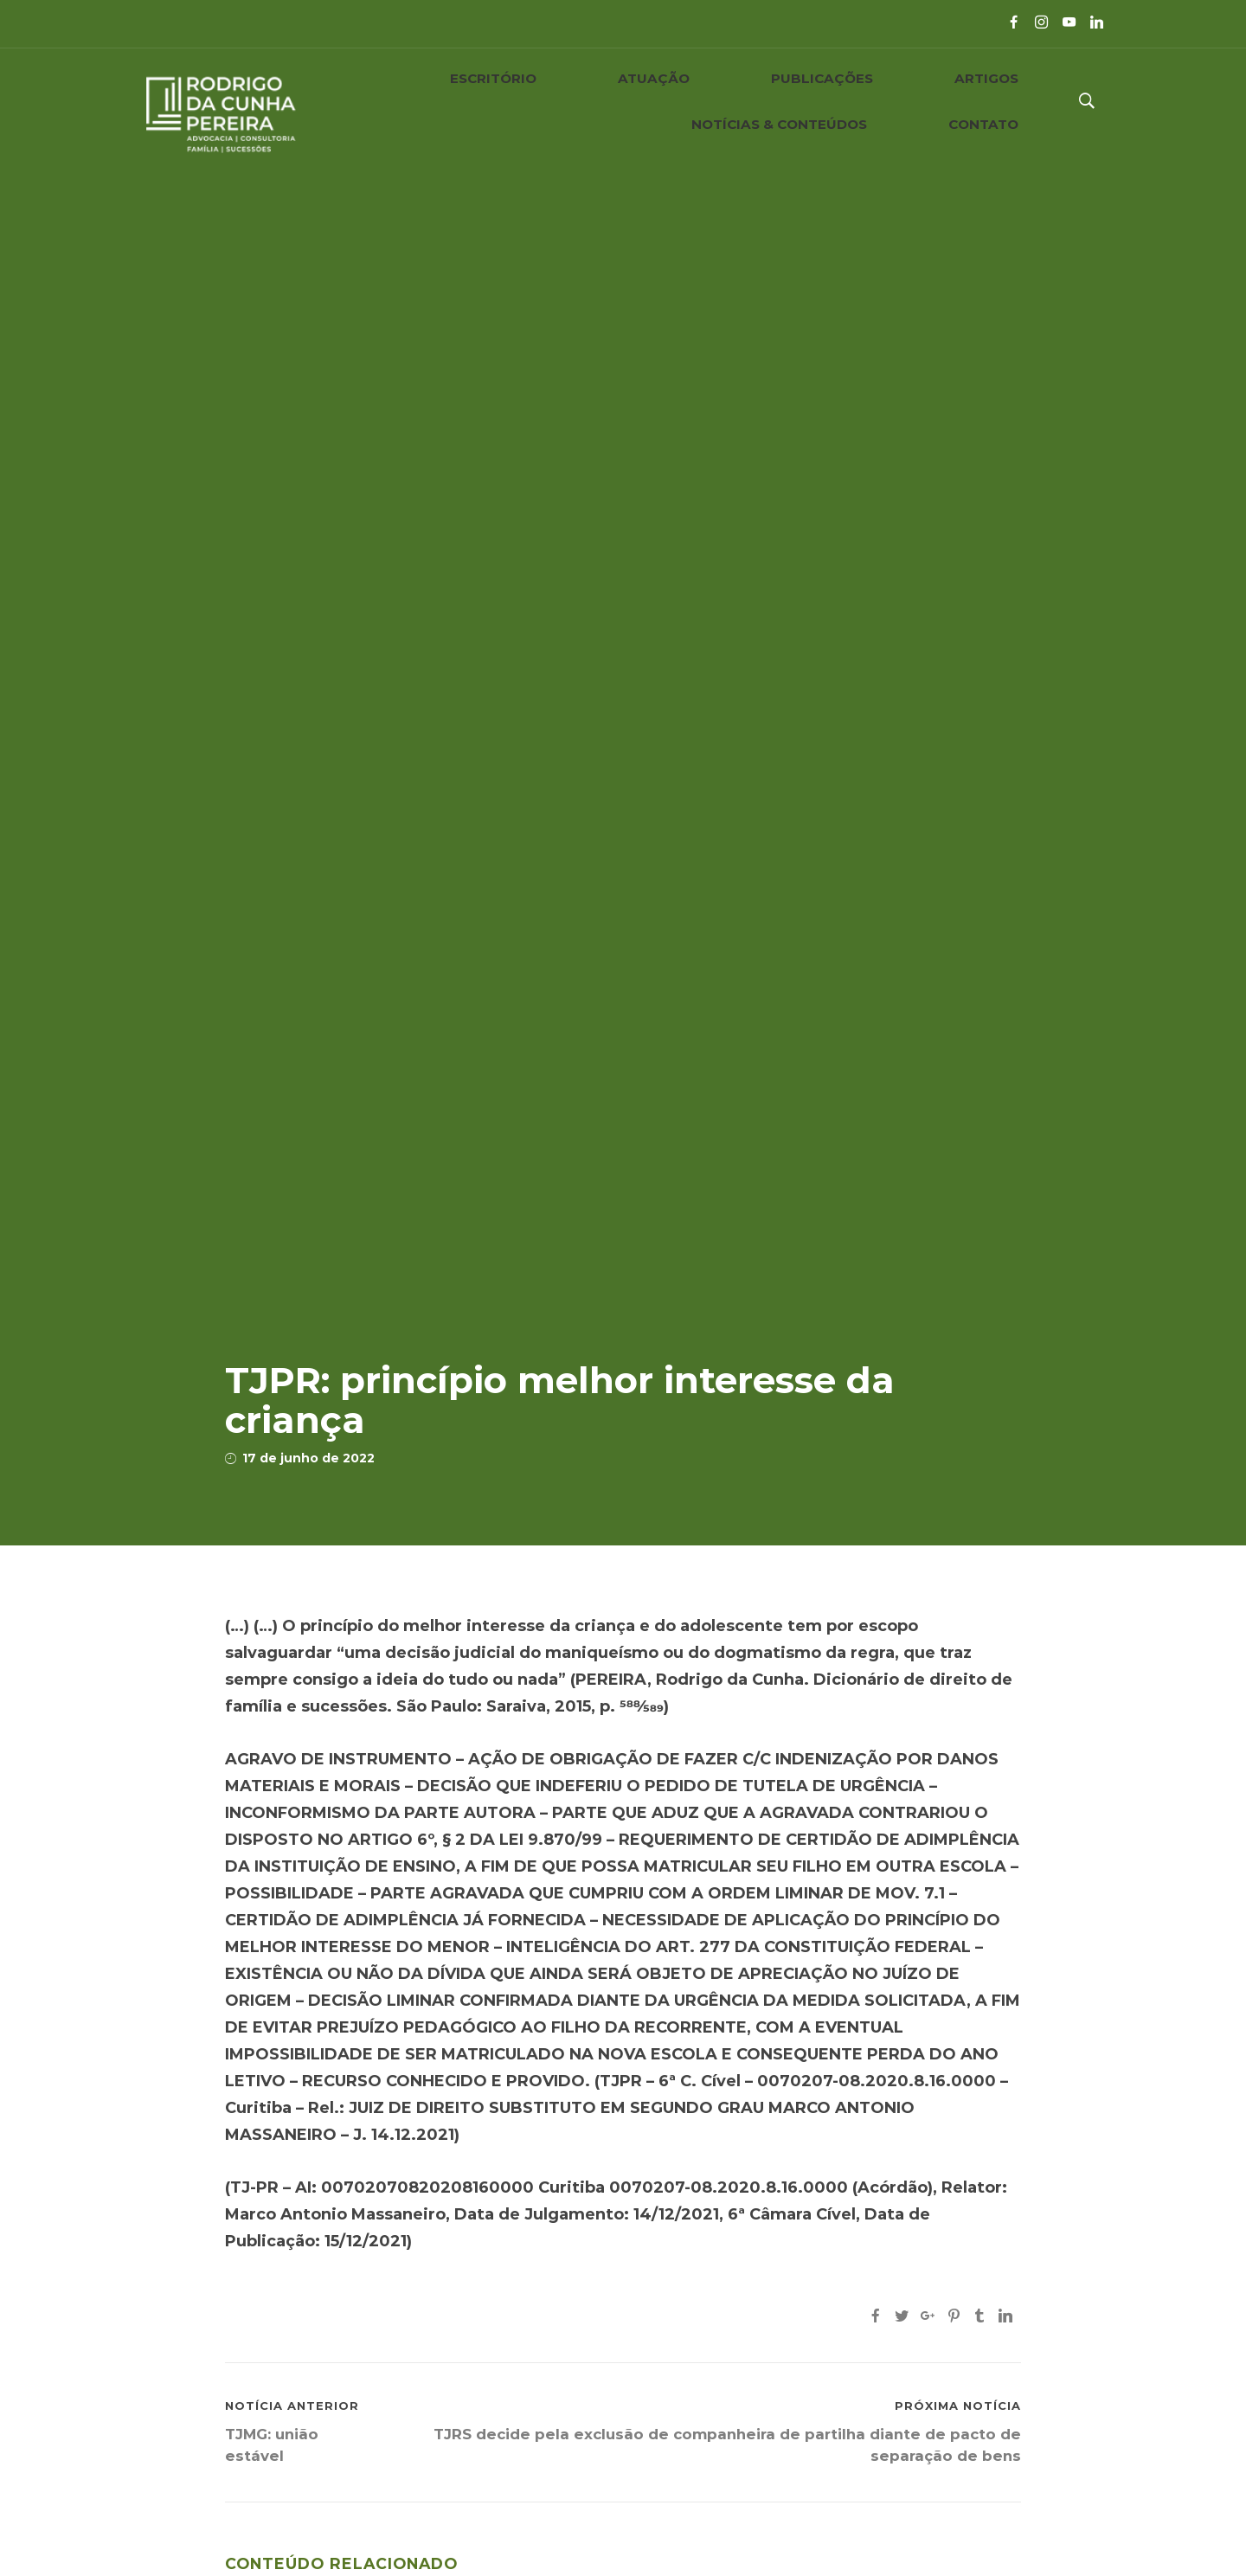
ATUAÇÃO (489, 101)
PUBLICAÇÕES (602, 101)
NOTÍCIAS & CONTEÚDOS (859, 101)
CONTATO (1009, 101)
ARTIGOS (711, 101)
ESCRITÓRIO (382, 101)
